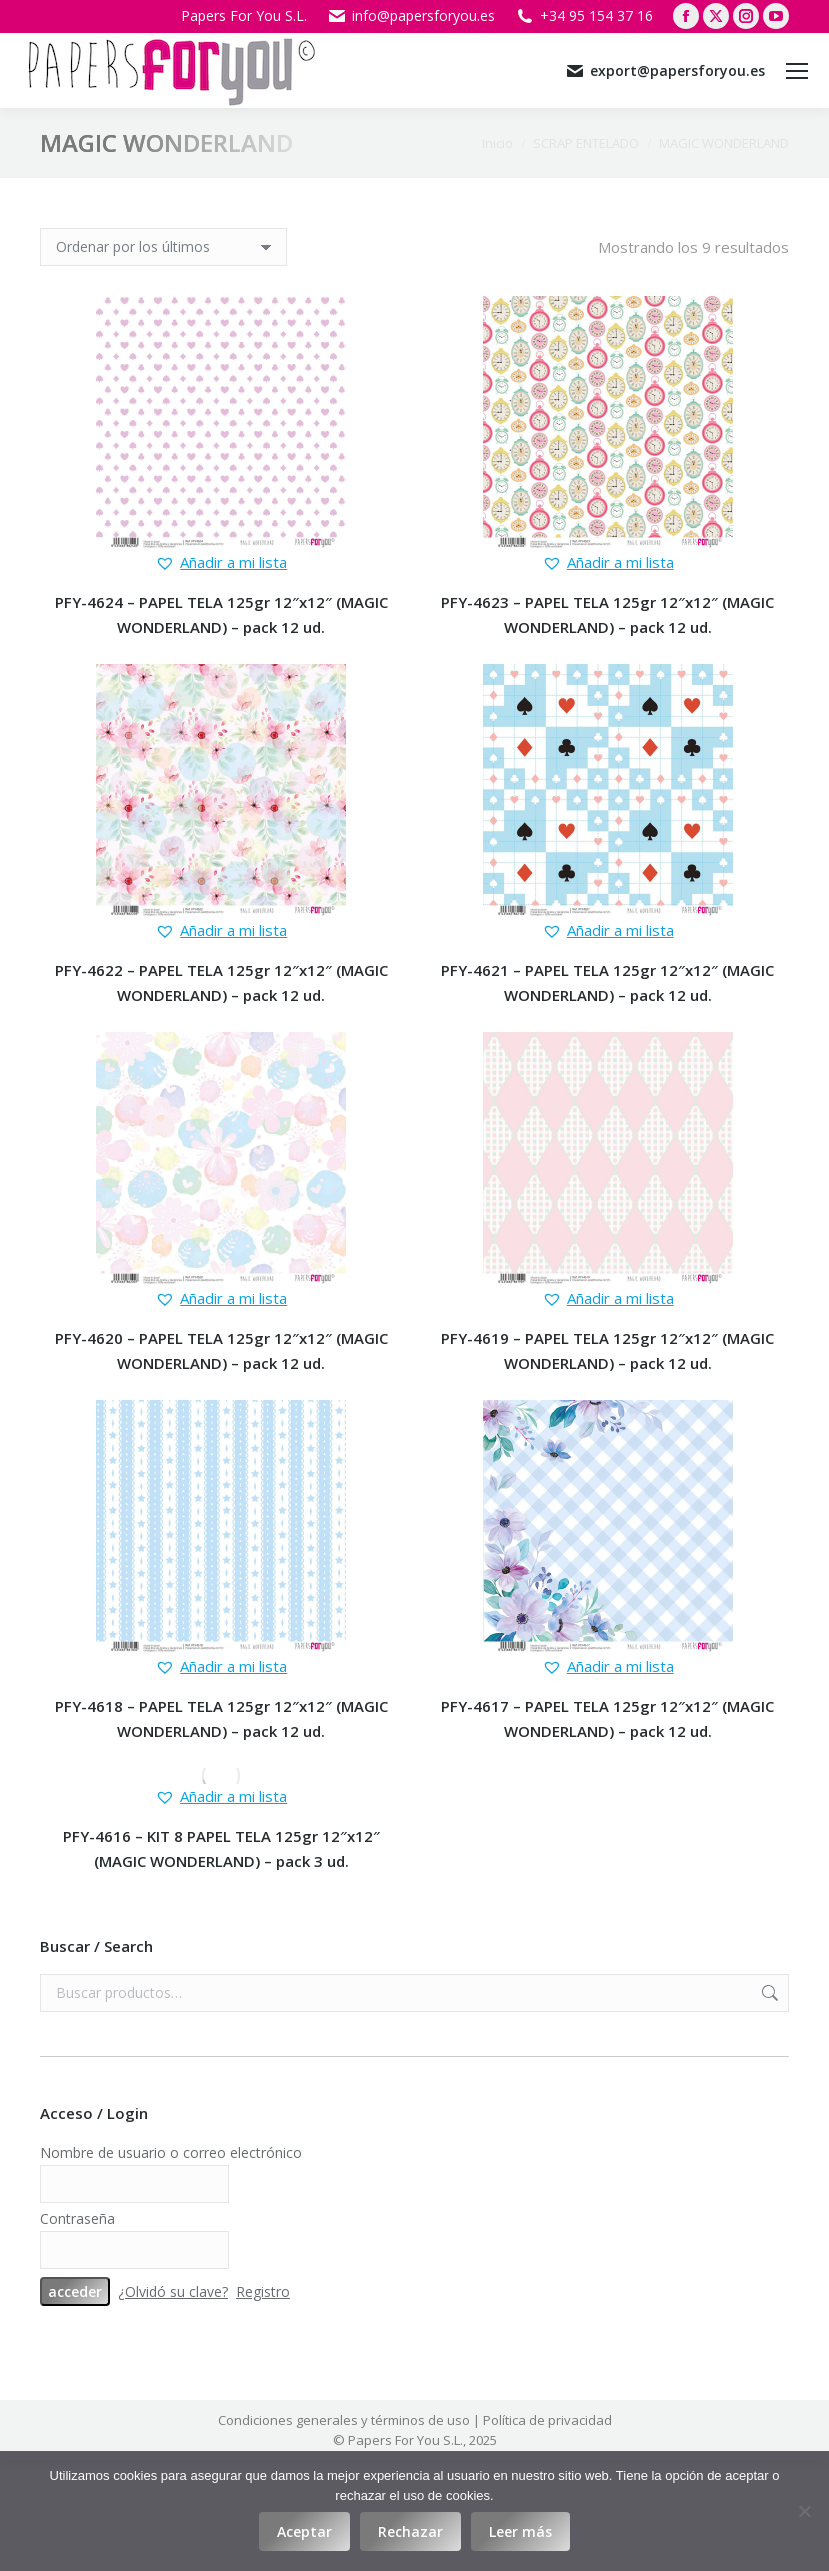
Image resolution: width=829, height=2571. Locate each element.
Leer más (520, 2531)
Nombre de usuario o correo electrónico (171, 2152)
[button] (221, 562)
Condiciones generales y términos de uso (344, 2420)
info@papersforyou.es (411, 16)
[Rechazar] (804, 2511)
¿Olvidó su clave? (173, 2291)
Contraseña (77, 2218)
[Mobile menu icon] (797, 71)
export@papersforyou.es (665, 71)
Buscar (768, 1993)
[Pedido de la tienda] (163, 247)
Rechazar (410, 2531)
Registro (263, 2291)
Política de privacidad (547, 2420)
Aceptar (304, 2531)
